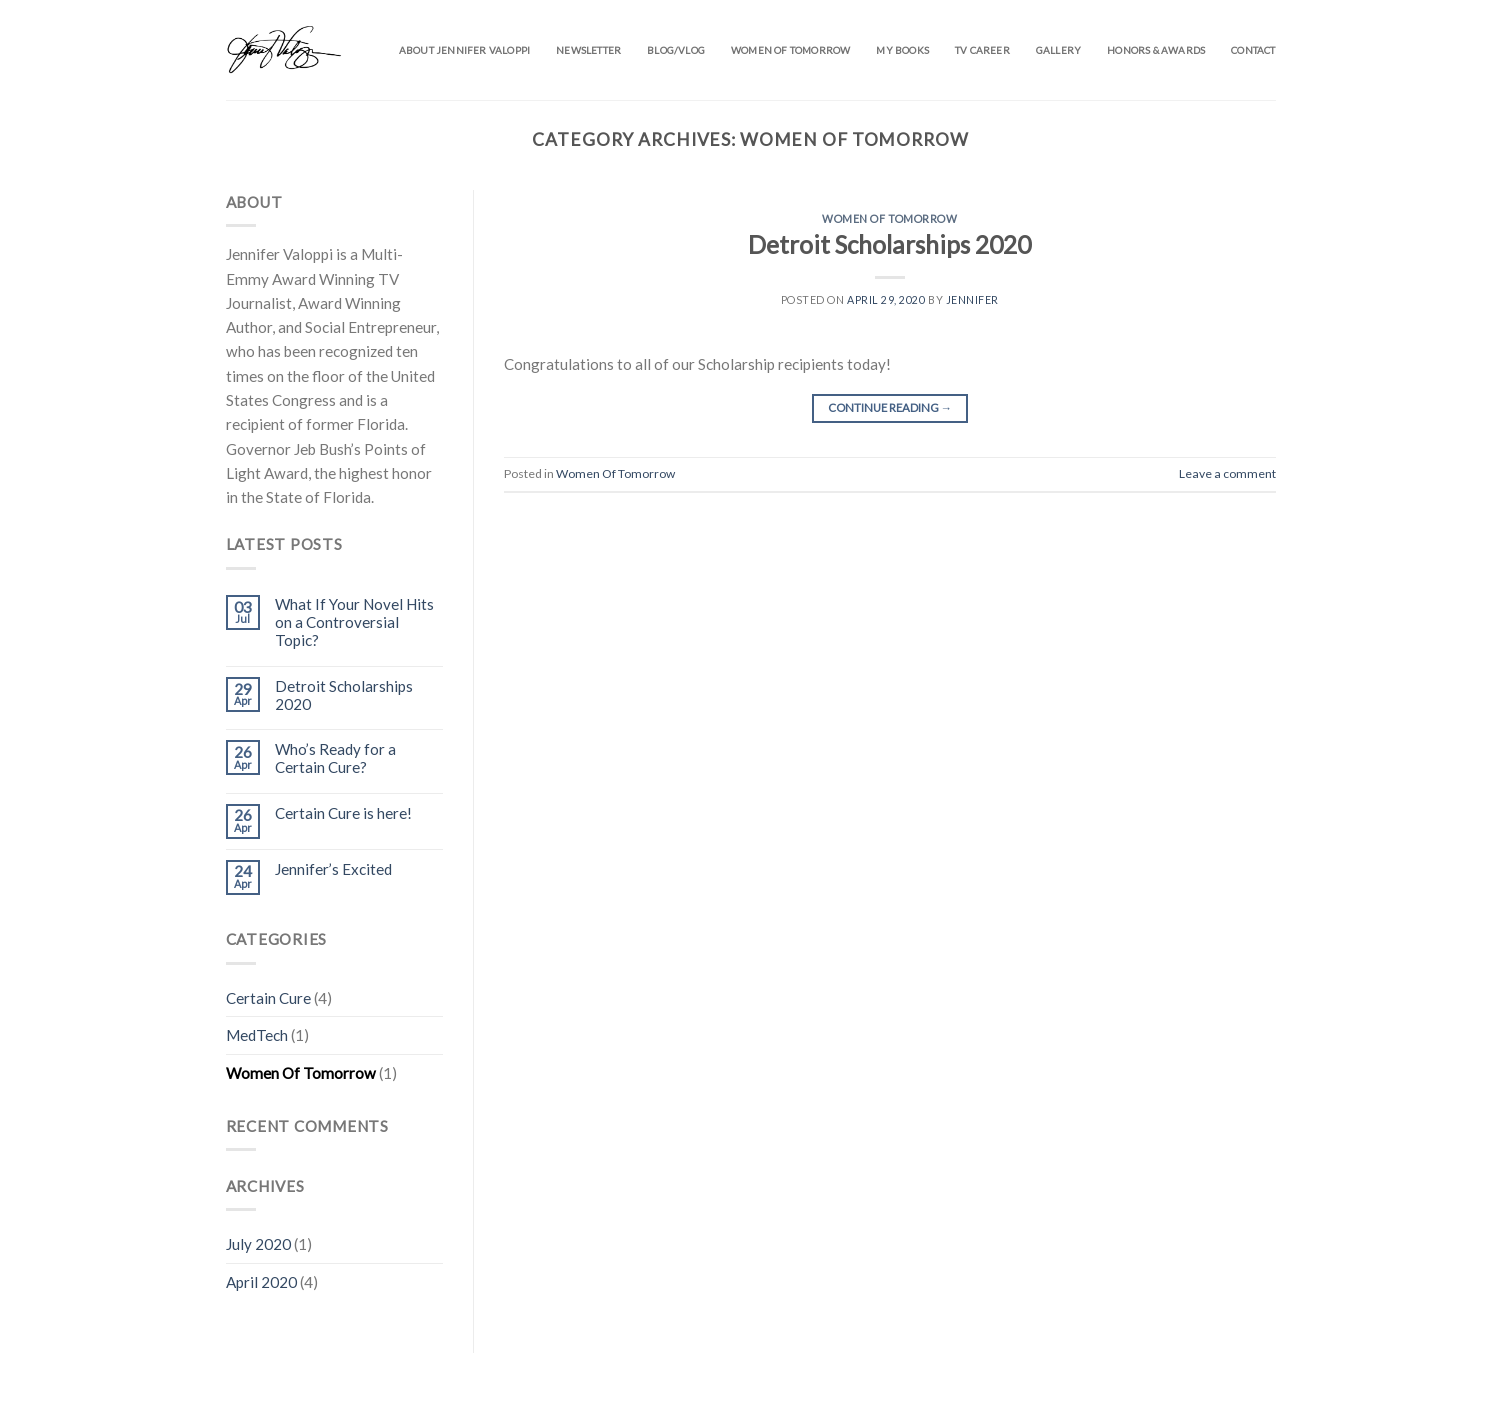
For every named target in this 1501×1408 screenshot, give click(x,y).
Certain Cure (268, 998)
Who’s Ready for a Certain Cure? (335, 758)
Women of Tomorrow (790, 50)
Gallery (1058, 50)
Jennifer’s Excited (333, 869)
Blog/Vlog (676, 50)
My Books (902, 50)
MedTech (257, 1035)
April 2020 (261, 1282)
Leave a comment (1227, 473)
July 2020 (258, 1244)
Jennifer (972, 299)
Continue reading (890, 408)
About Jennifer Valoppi (464, 50)
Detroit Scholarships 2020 (344, 695)
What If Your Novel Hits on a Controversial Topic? (354, 622)
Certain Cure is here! (343, 813)
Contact (1253, 50)
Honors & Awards (1156, 50)
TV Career (982, 50)
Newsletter (588, 50)
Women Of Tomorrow (301, 1073)
